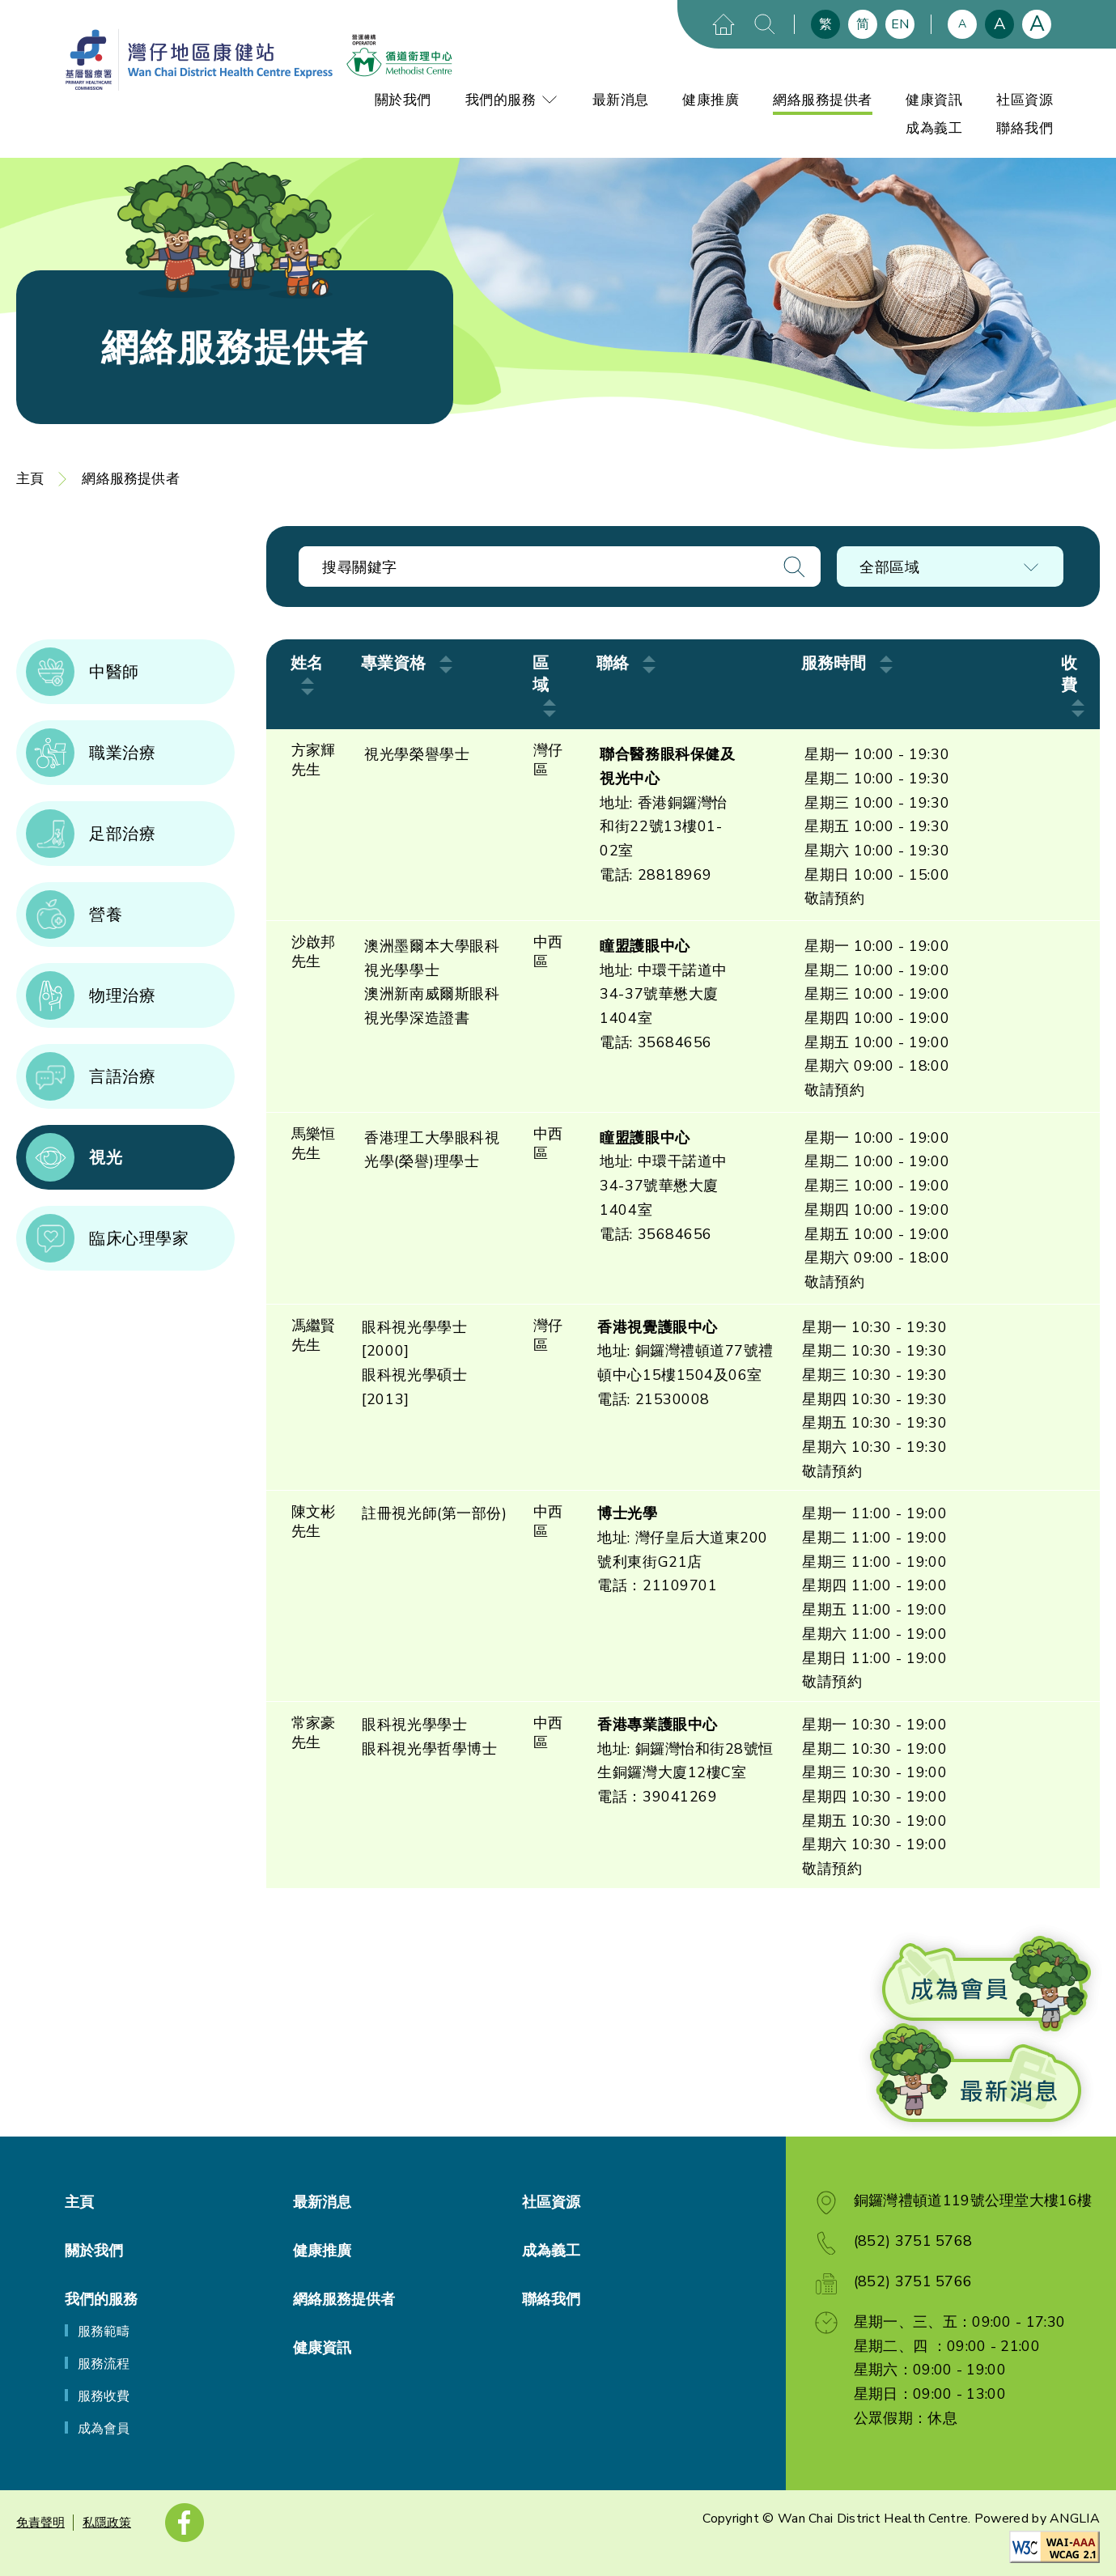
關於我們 (403, 100)
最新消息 (620, 100)
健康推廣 (710, 100)
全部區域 (889, 567)
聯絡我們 (1024, 128)
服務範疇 (103, 2331)
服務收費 (103, 2396)
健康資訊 (934, 100)
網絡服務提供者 (822, 100)
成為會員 (103, 2429)
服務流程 (103, 2364)
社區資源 (1024, 100)
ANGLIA (1075, 2518)
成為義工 (934, 128)
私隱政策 (107, 2522)
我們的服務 (512, 100)
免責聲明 (40, 2522)
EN (900, 24)
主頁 (30, 478)
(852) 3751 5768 (913, 2241)
